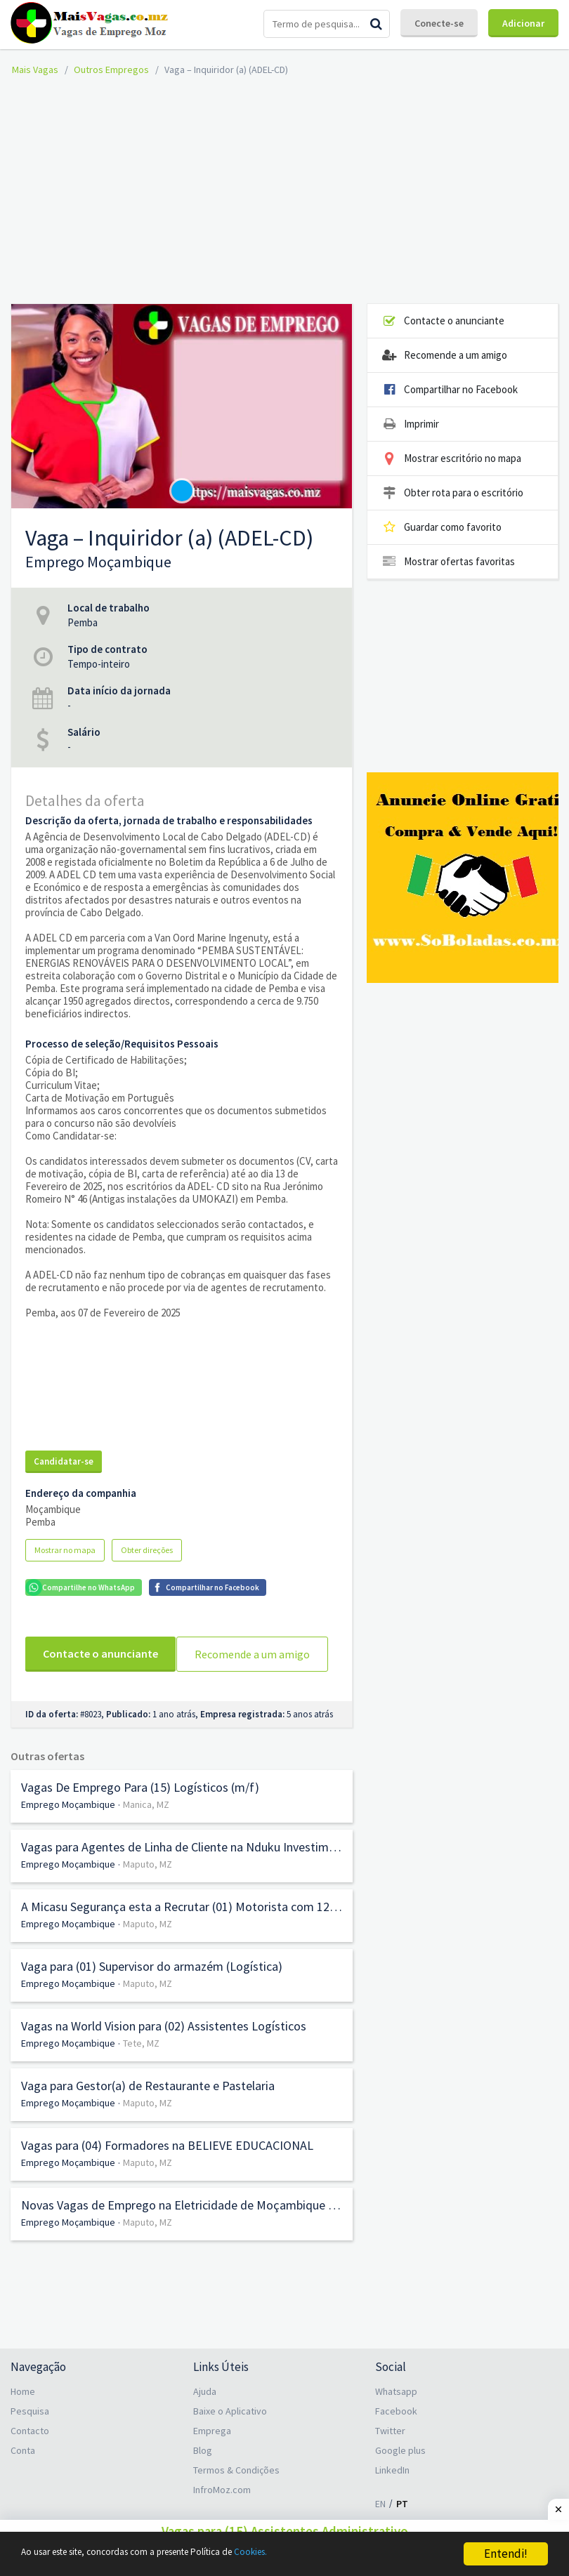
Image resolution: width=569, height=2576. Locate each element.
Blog (202, 2477)
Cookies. (320, 2554)
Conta (23, 2477)
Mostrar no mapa (65, 1550)
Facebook (396, 2438)
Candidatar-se (63, 1461)
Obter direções (147, 1550)
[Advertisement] (290, 188)
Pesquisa (30, 2438)
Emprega (212, 2458)
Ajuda (204, 2418)
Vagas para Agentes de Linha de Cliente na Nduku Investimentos (181, 1875)
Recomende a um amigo (101, 1689)
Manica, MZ (146, 1831)
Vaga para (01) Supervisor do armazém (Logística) (151, 1994)
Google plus (400, 2477)
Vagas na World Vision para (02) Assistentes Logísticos (163, 2054)
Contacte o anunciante (100, 1653)
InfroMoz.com (222, 2517)
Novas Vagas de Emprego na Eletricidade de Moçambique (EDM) (181, 2233)
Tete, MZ (141, 2070)
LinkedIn (392, 2497)
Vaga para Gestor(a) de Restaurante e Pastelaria (148, 2113)
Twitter (390, 2458)
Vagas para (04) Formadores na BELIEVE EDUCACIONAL (167, 2173)
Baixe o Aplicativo (230, 2438)
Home (23, 2418)
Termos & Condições (236, 2497)
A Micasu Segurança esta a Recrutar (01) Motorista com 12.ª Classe (181, 1934)
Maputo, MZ (147, 1891)
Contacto (30, 2458)
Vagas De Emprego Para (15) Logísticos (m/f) (140, 1815)
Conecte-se (439, 23)
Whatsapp (396, 2418)
